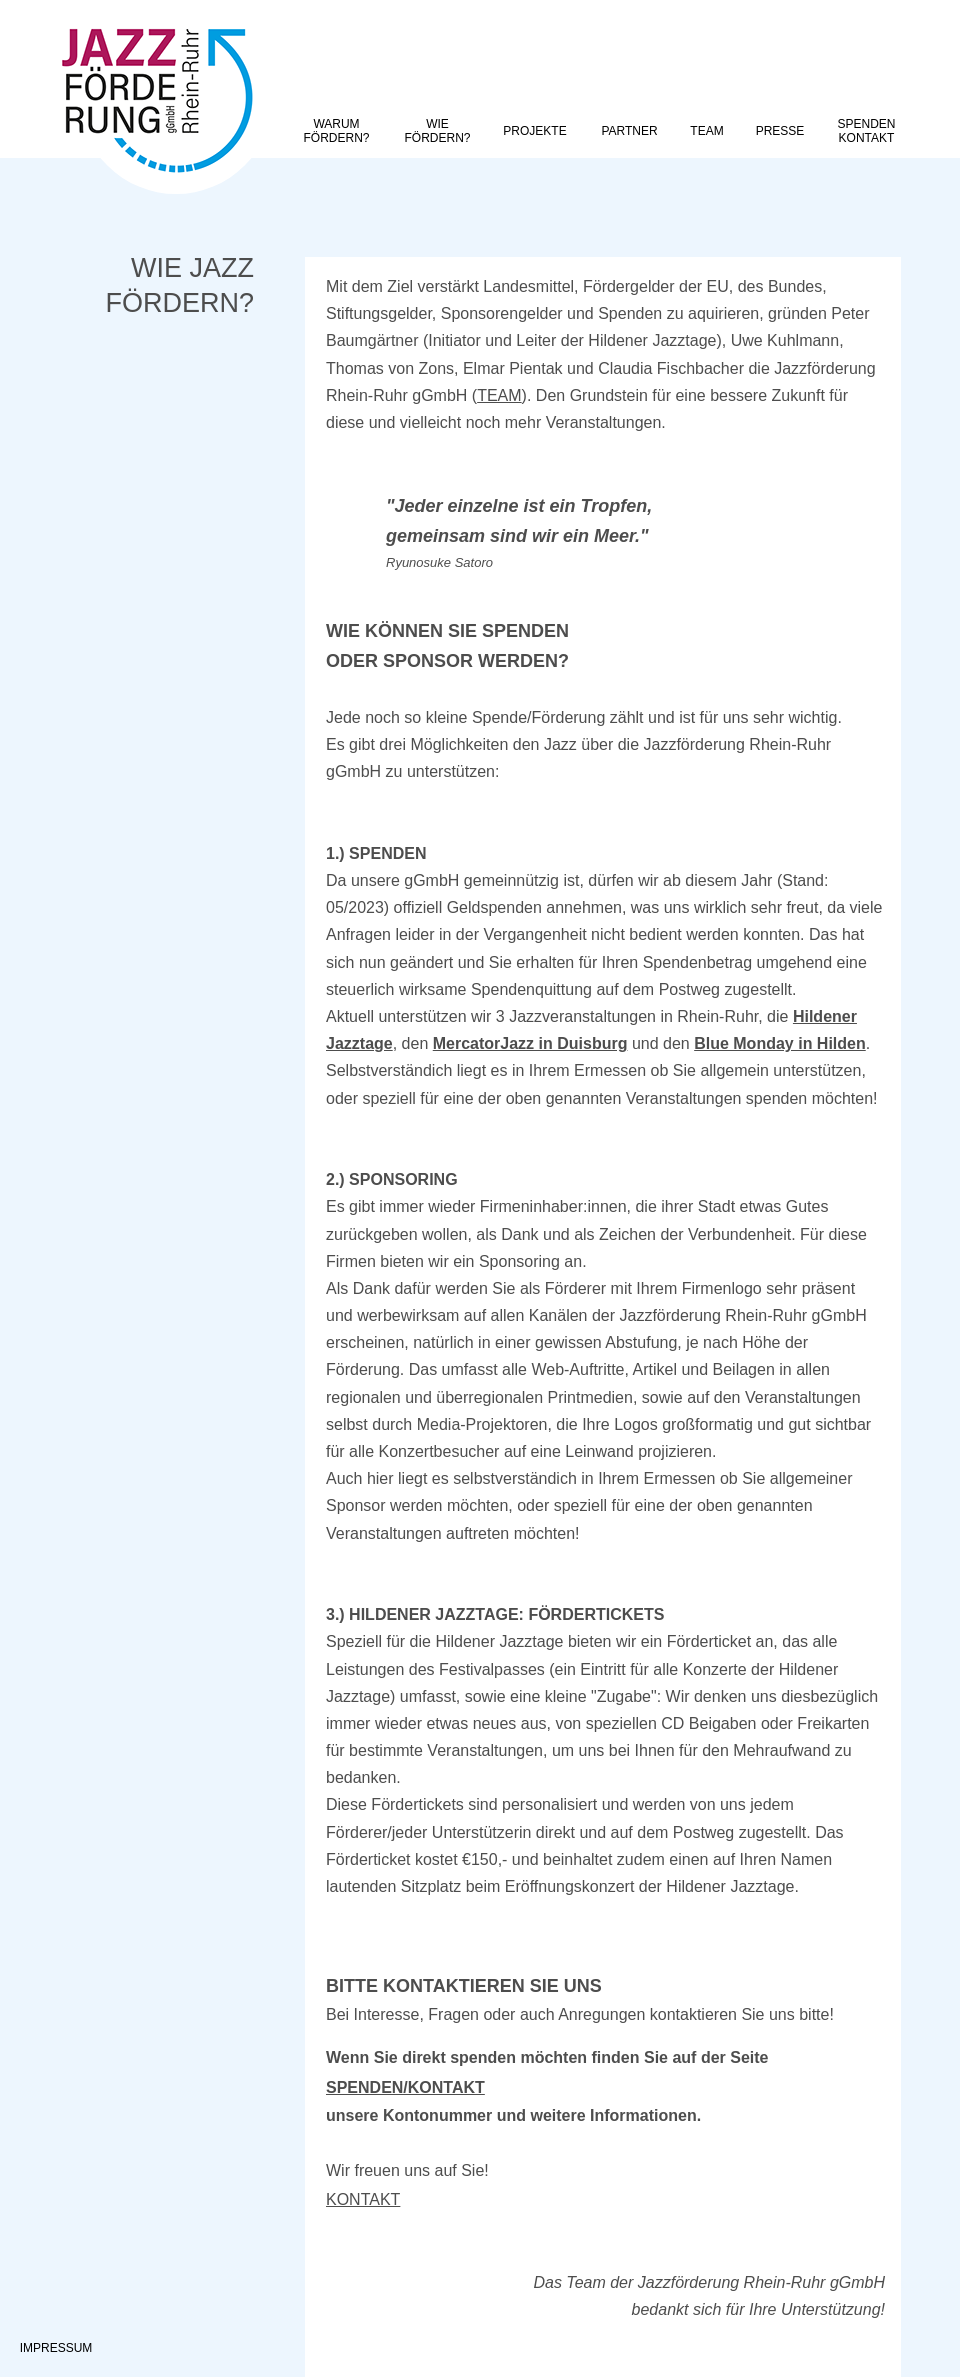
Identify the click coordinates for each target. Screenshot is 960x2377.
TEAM (499, 395)
